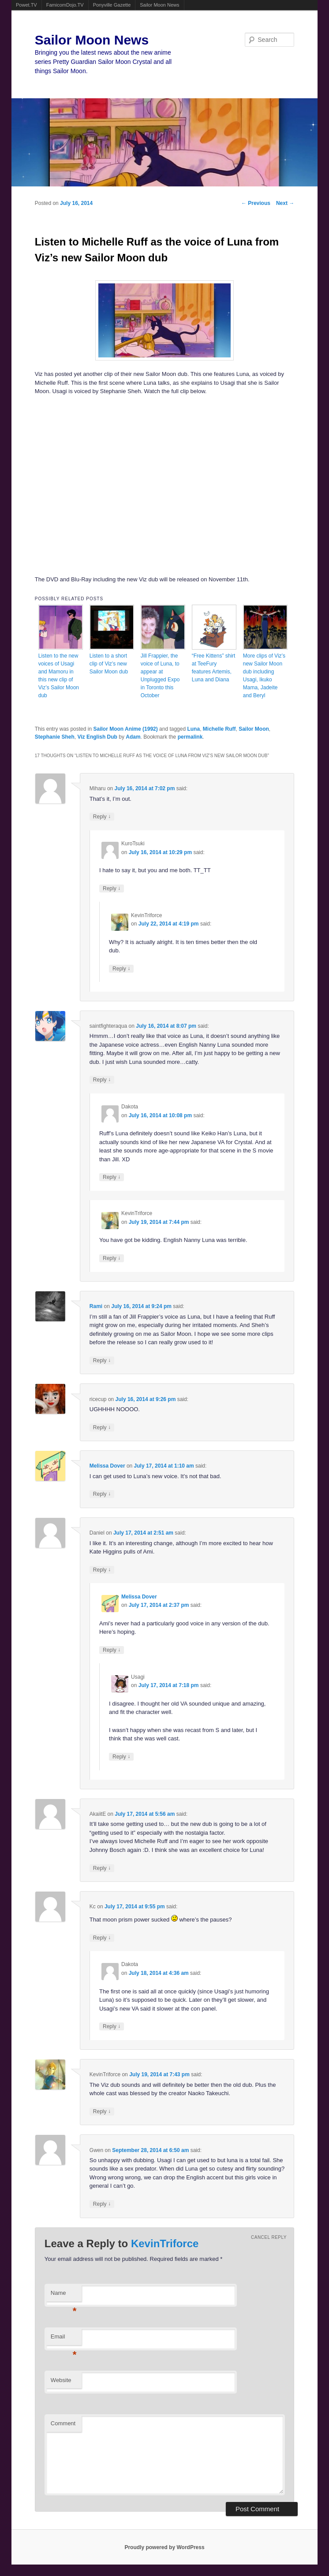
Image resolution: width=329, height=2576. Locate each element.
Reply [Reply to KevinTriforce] (121, 968)
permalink (190, 737)
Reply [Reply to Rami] (102, 1360)
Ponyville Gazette (112, 4)
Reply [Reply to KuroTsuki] (111, 888)
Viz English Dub (97, 737)
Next (285, 203)
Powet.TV (26, 4)
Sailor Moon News (159, 4)
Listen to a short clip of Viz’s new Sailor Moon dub (109, 664)
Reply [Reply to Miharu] (102, 816)
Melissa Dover (107, 1466)
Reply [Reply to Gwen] (102, 2204)
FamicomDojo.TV (65, 4)
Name (64, 2295)
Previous (255, 203)
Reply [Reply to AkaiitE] (102, 1868)
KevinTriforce (164, 2243)
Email (64, 2339)
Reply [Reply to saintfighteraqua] (102, 1079)
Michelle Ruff (219, 729)
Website (61, 2380)
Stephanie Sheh (55, 737)
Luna (193, 729)
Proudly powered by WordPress (164, 2547)
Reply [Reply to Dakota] (111, 1177)
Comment (63, 2423)
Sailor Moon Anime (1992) (125, 729)
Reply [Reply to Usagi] (121, 1756)
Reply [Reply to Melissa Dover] (102, 1494)
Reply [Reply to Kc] (102, 1937)
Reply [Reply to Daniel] (102, 1569)
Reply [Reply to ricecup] (102, 1427)
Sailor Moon (254, 729)
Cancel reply (269, 2237)
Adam (133, 737)
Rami (96, 1306)
